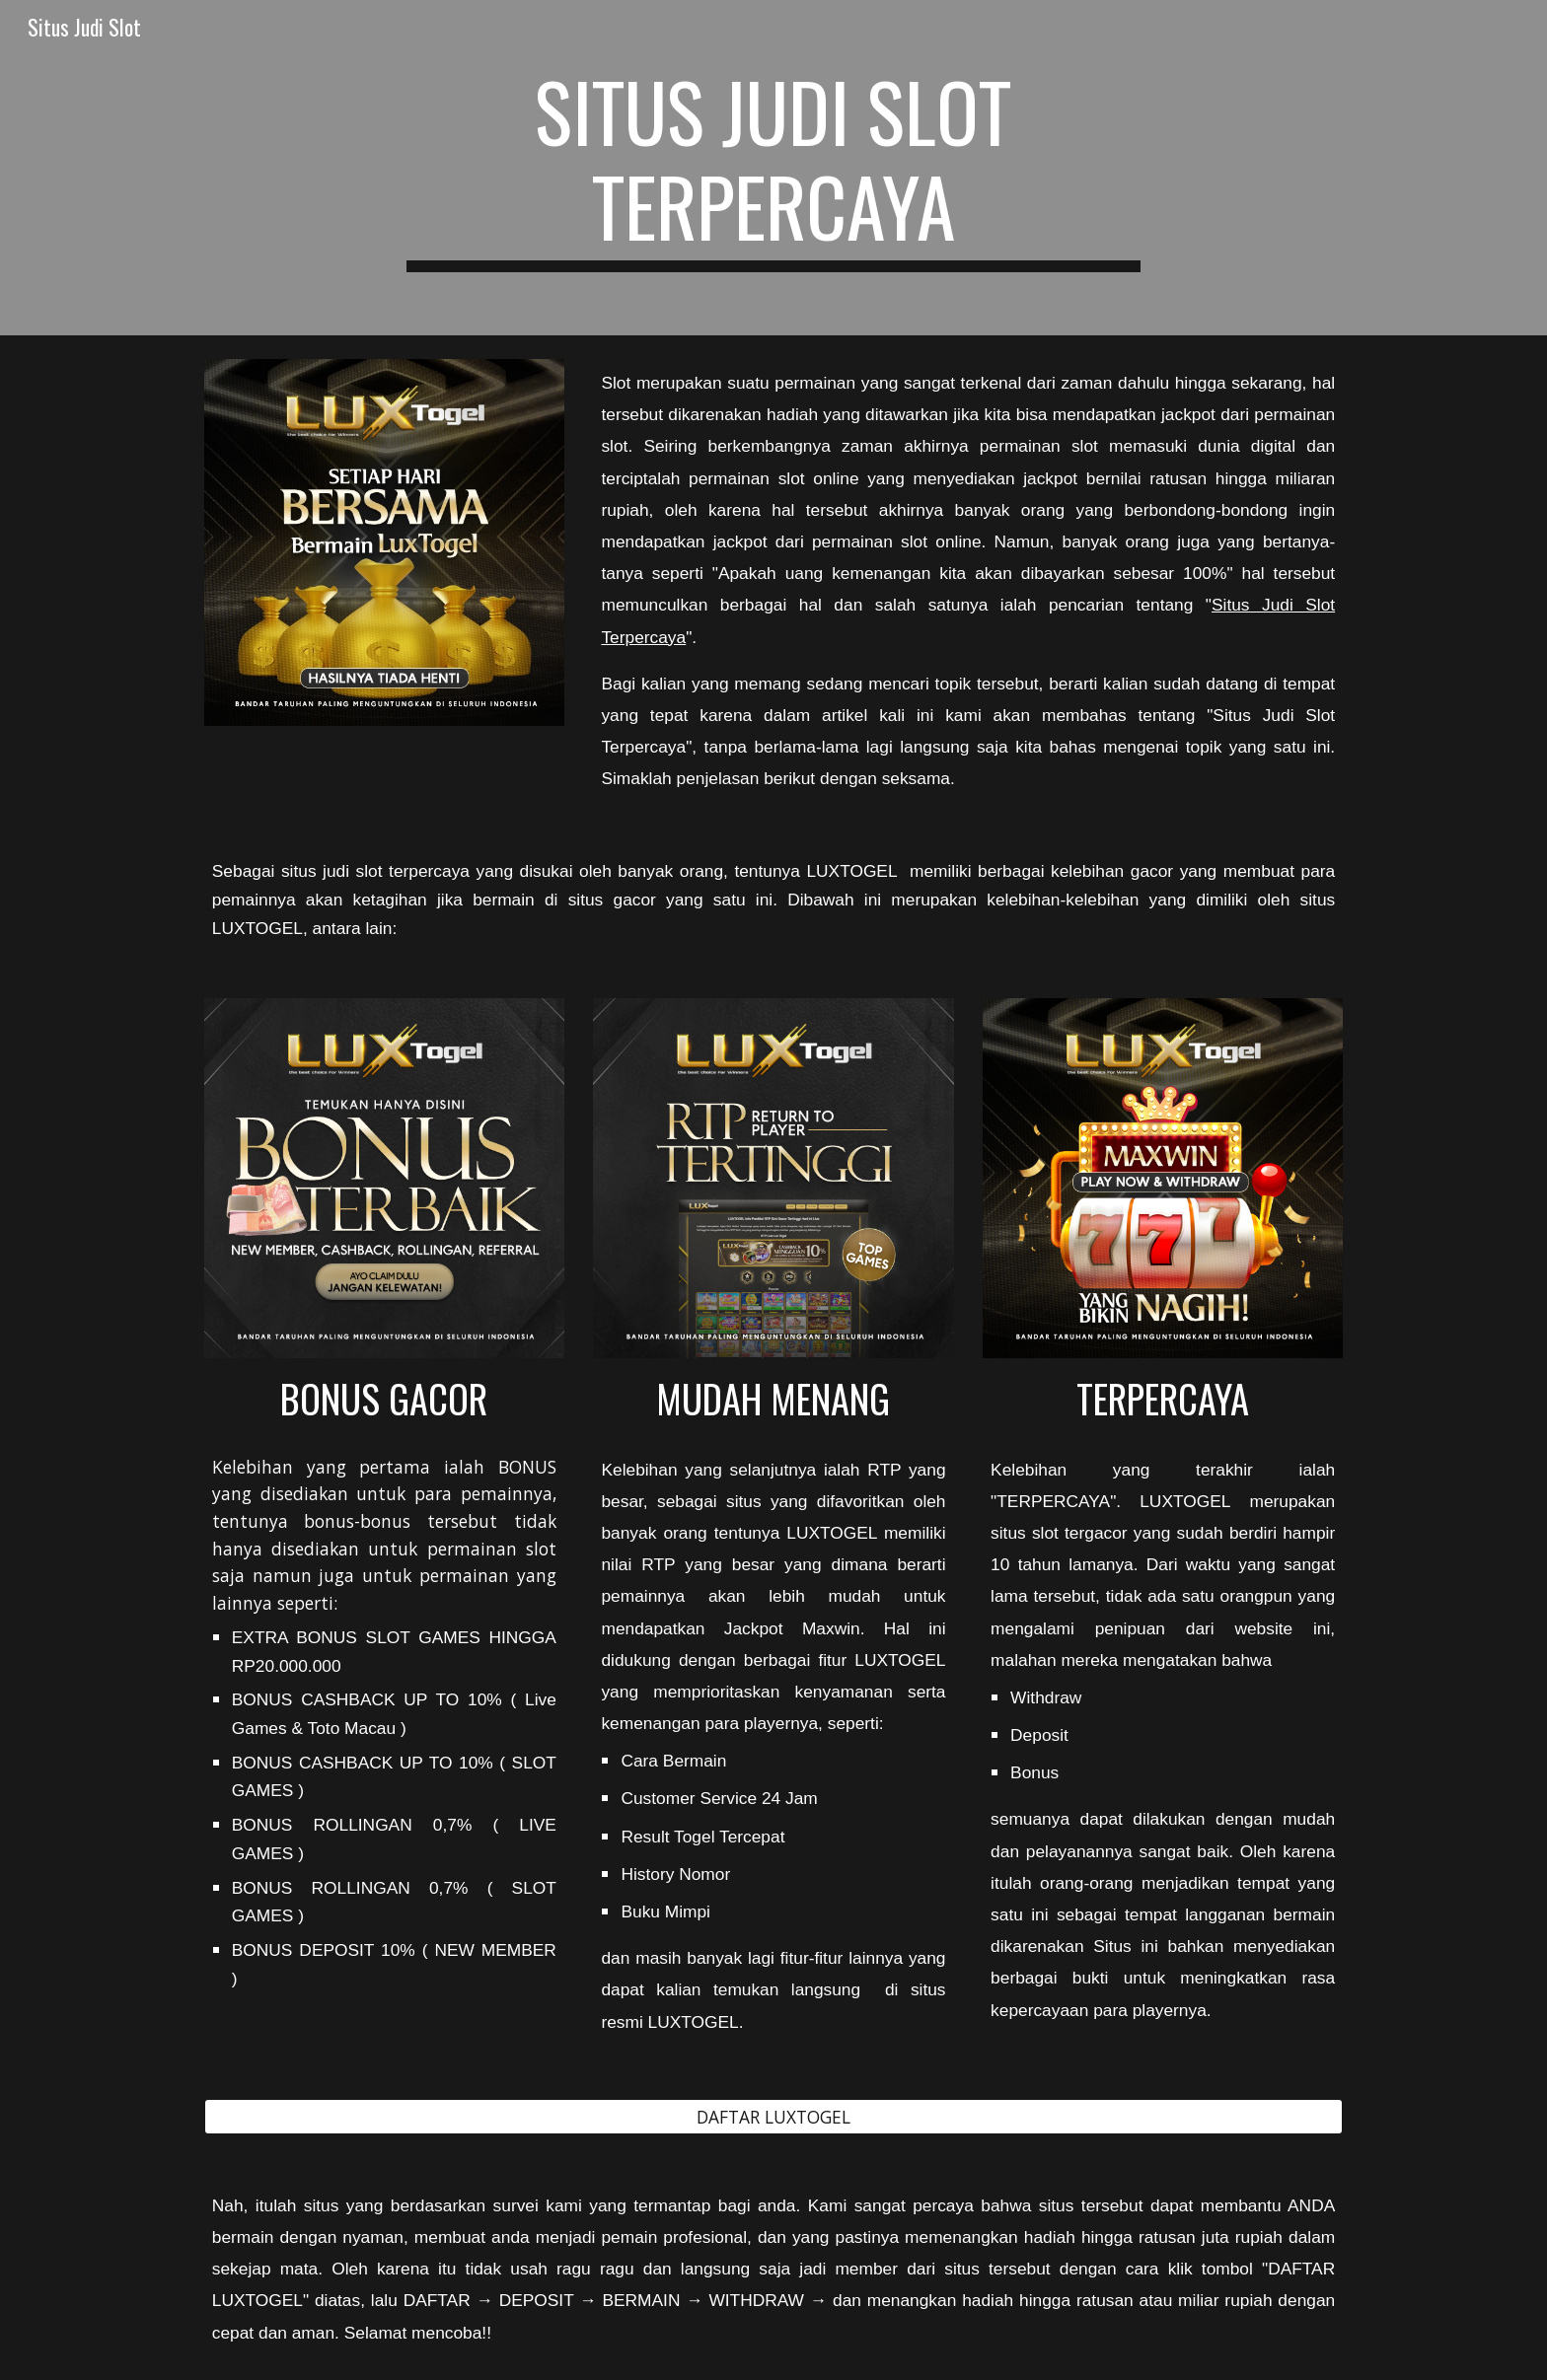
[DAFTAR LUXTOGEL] (773, 2116)
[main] (773, 167)
